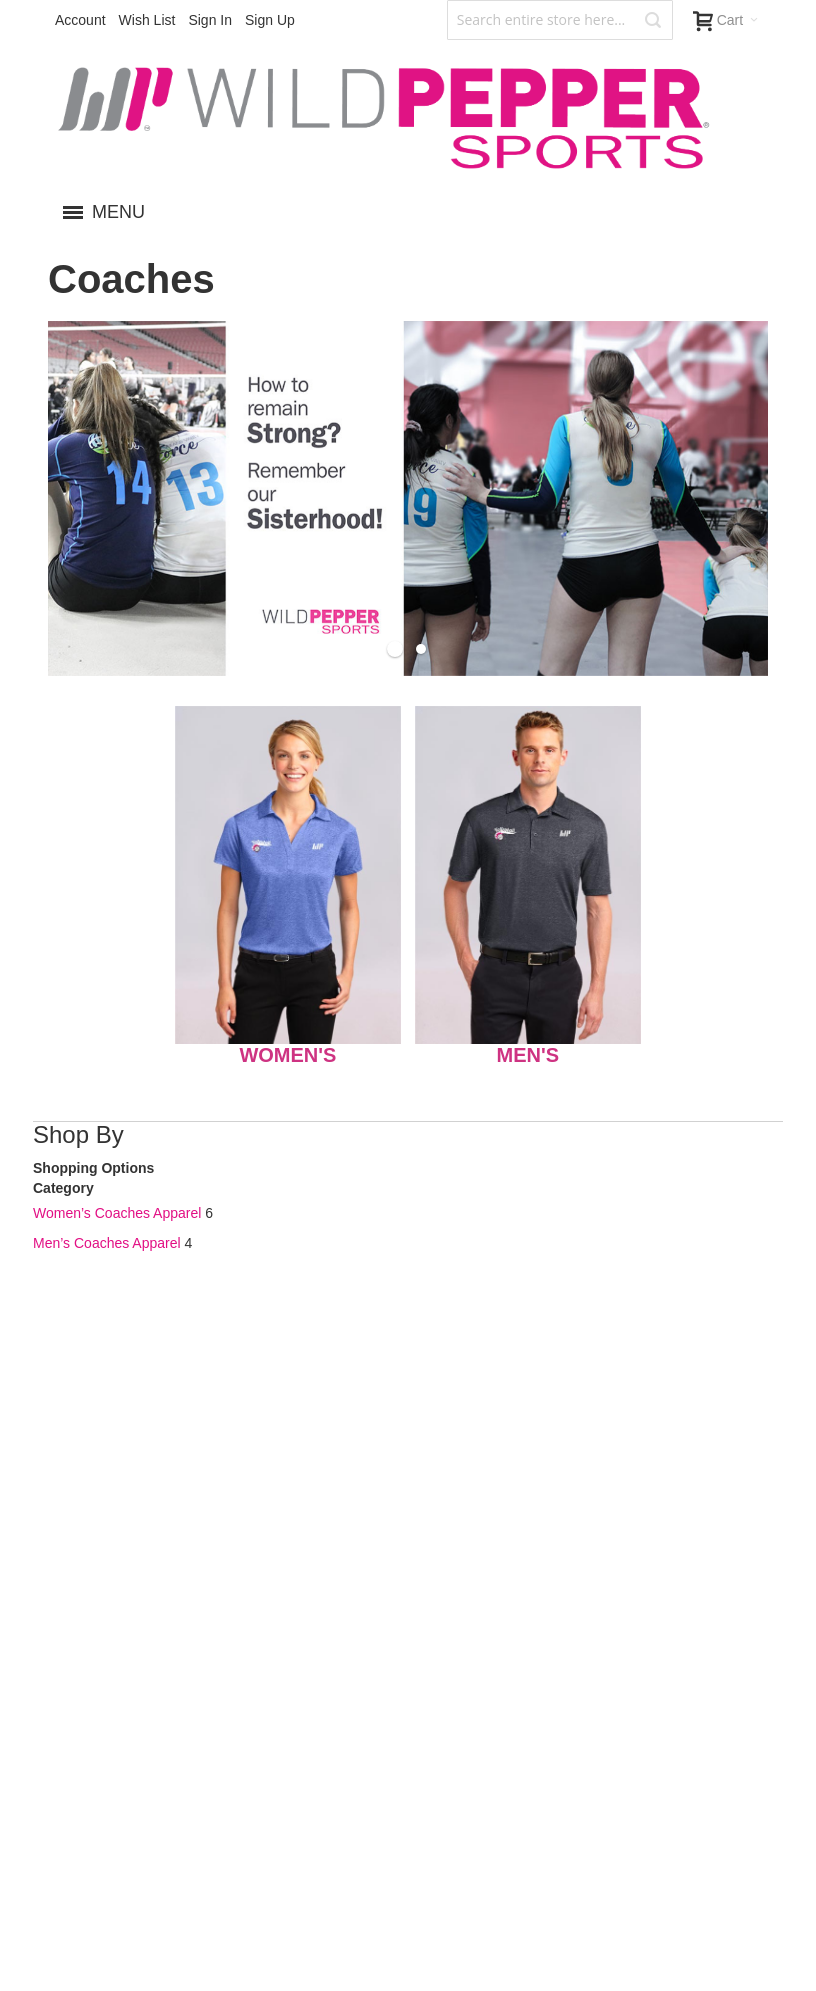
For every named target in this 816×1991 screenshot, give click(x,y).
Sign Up (270, 20)
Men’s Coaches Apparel (107, 1243)
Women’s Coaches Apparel (117, 1213)
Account (80, 20)
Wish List (147, 20)
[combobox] (560, 20)
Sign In (210, 20)
